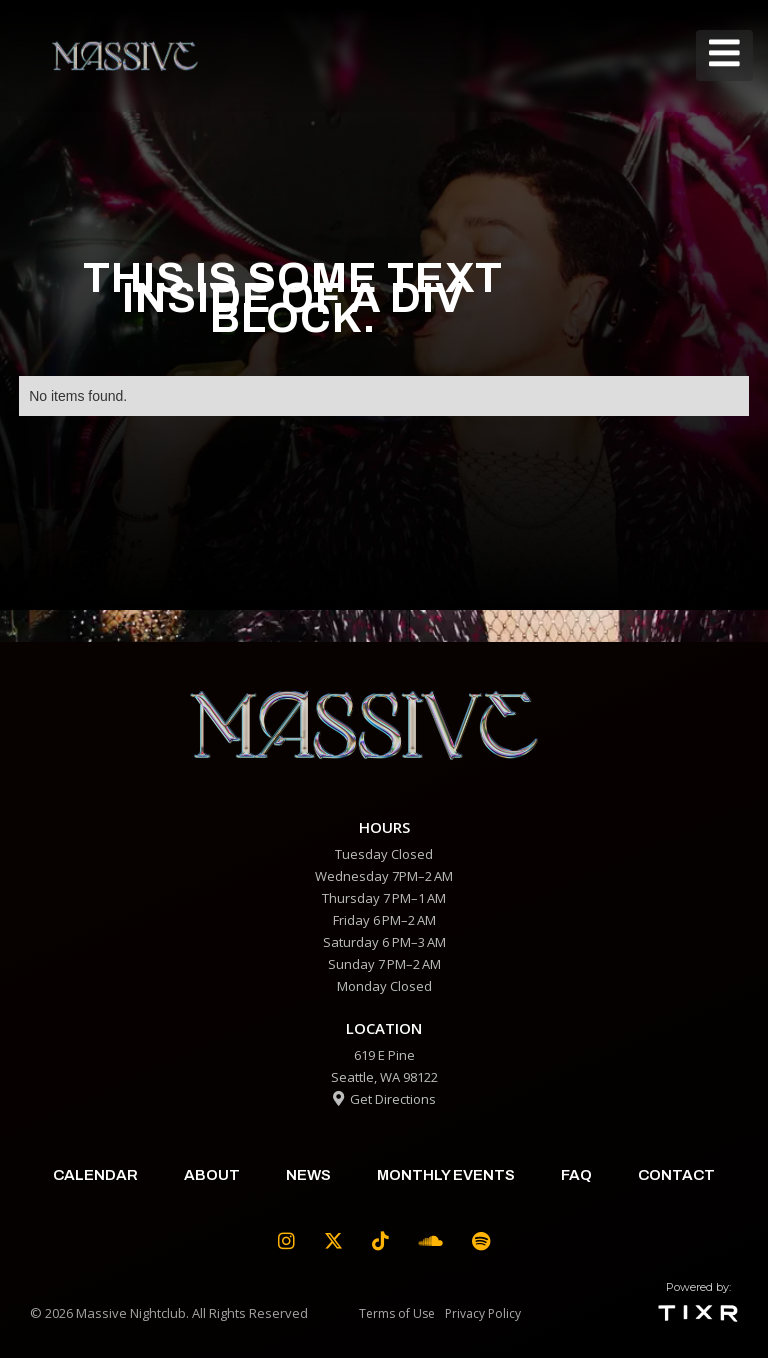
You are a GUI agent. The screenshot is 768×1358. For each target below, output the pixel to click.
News (308, 1175)
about (212, 1175)
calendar (95, 1175)
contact (676, 1175)
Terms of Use (397, 1313)
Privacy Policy (483, 1313)
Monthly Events (446, 1175)
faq (576, 1175)
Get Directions (384, 1099)
